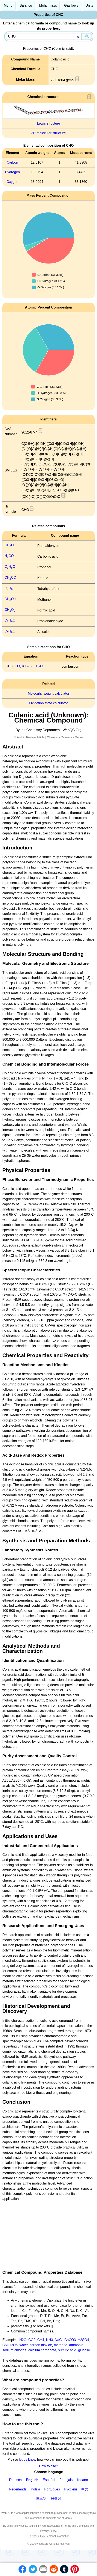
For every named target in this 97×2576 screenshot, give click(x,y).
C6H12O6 (10, 2345)
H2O (22, 2340)
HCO (10, 556)
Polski (35, 2489)
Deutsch (15, 2480)
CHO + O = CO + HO (24, 666)
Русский (70, 2489)
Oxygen (12, 182)
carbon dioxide (41, 2345)
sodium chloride (14, 2350)
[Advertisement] (48, 2236)
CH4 (40, 2340)
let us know (27, 2459)
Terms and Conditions (76, 2525)
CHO (9, 545)
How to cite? (48, 2466)
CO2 (31, 2340)
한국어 (56, 2499)
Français (66, 2480)
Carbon (12, 162)
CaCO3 (70, 2340)
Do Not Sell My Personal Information (48, 2536)
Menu (8, 5)
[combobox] (49, 36)
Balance (26, 5)
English (32, 2480)
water (24, 2345)
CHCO (10, 577)
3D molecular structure (48, 133)
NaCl (59, 2340)
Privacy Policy (48, 2530)
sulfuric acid (67, 2350)
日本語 (41, 2499)
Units (89, 5)
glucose (84, 2350)
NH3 (49, 2340)
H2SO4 (83, 2340)
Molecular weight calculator (48, 693)
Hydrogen (12, 172)
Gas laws (71, 5)
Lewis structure (48, 123)
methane (60, 2345)
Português (52, 2489)
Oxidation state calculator (48, 703)
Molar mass (48, 5)
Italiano (82, 2480)
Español (49, 2480)
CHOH (10, 599)
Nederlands (18, 2489)
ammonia (76, 2345)
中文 (84, 2489)
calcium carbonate (42, 2350)
